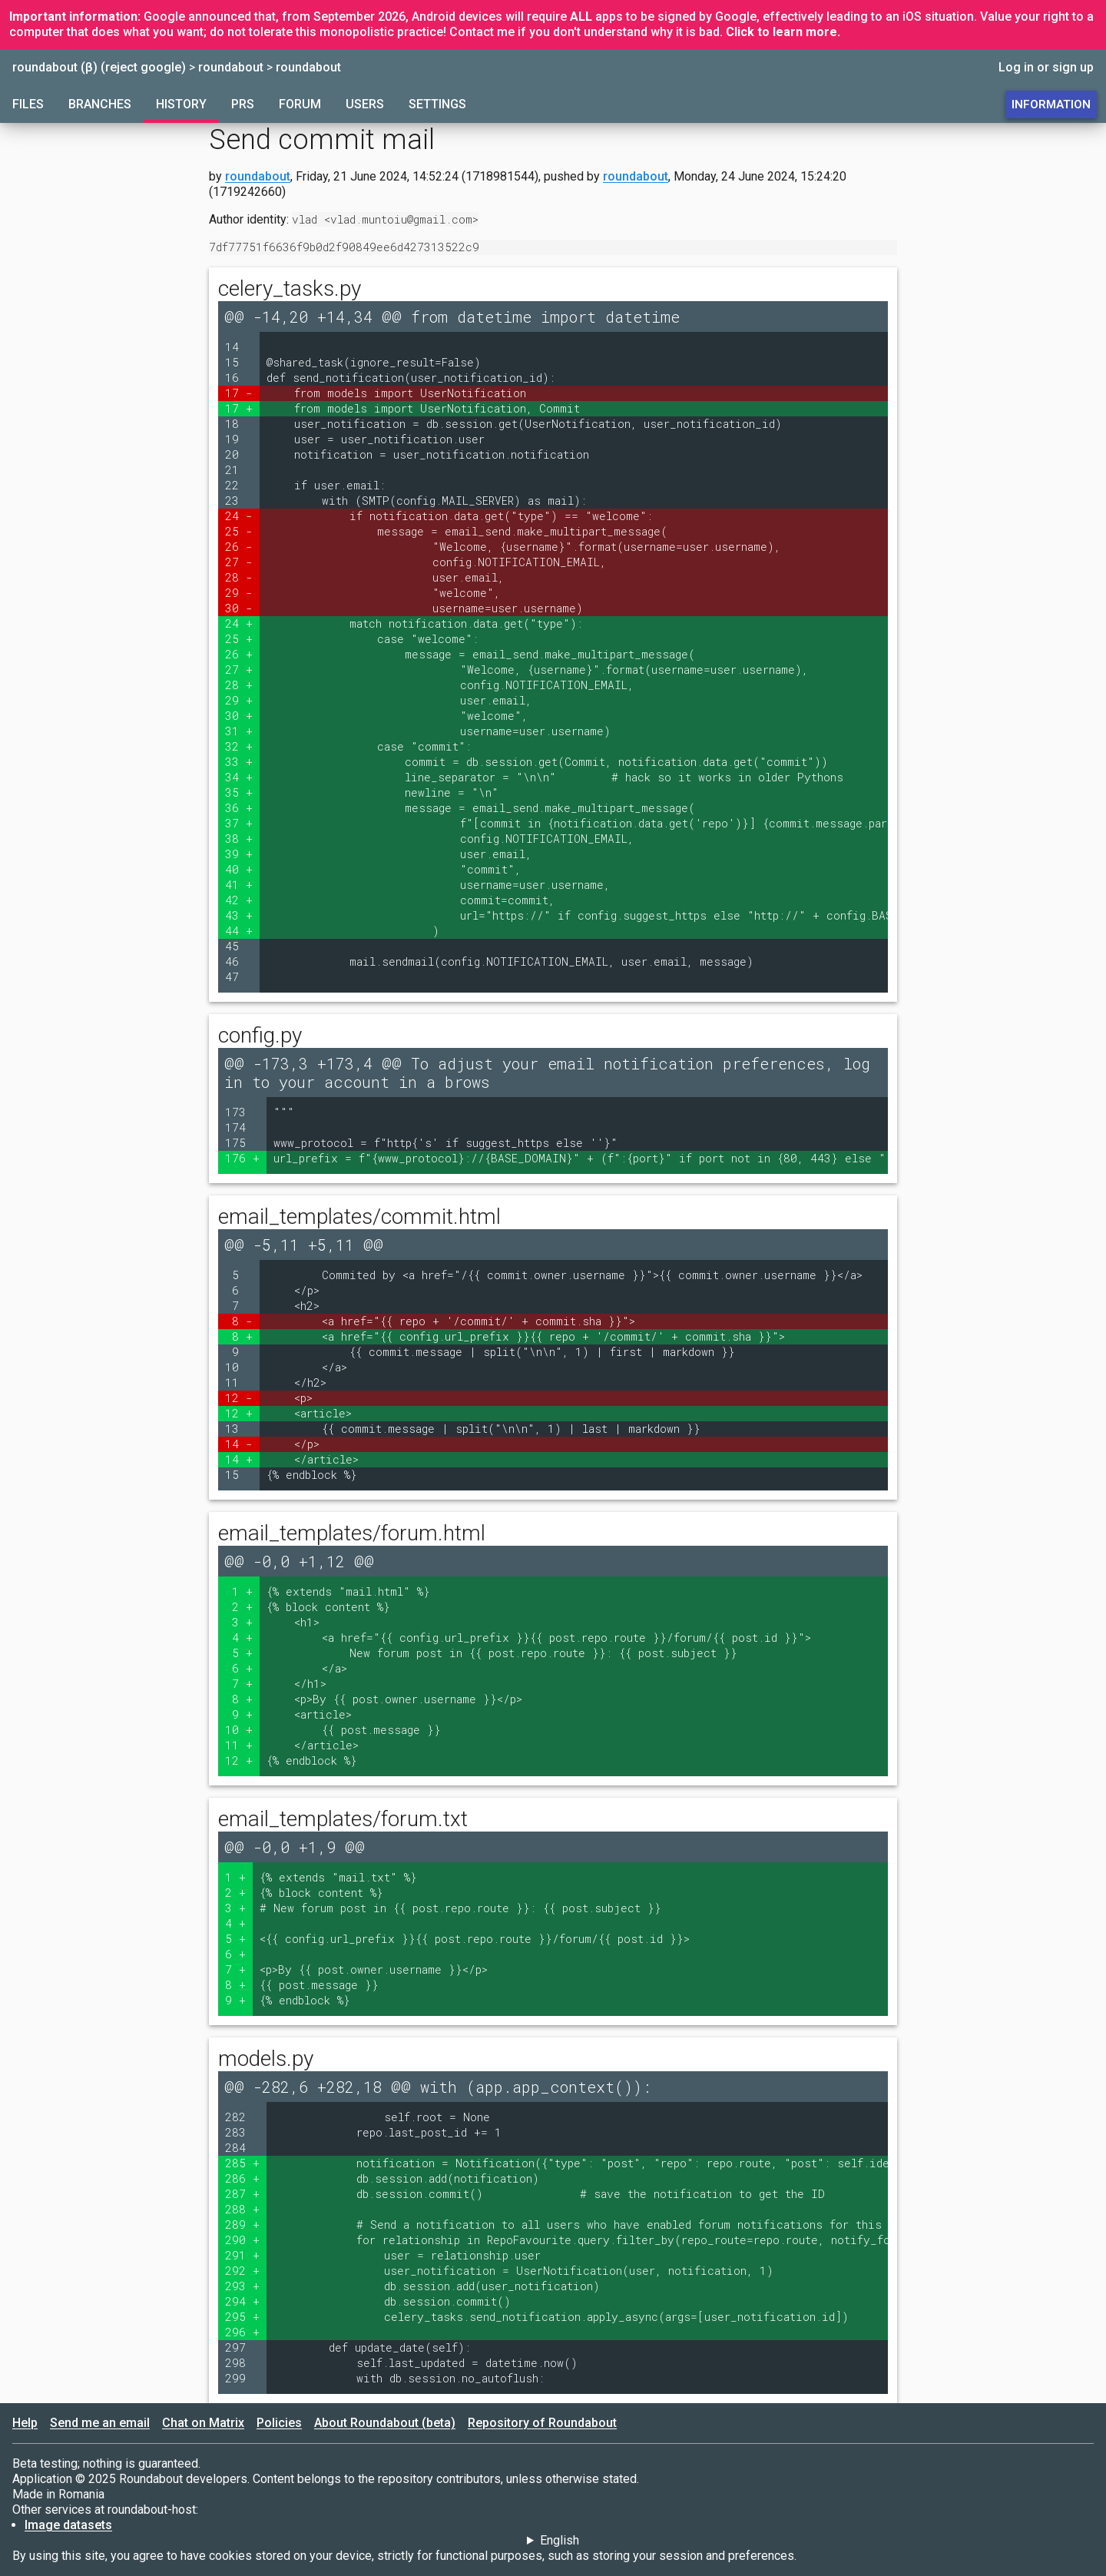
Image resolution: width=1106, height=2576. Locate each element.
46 (239, 961)
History (181, 104)
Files (28, 104)
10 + (239, 1729)
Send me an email (100, 2422)
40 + (239, 869)
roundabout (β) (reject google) (99, 67)
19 (239, 439)
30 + (239, 715)
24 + (239, 623)
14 (239, 347)
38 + (239, 838)
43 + (239, 915)
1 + (242, 1591)
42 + (239, 900)
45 (239, 946)
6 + (242, 1668)
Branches (99, 104)
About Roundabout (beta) (384, 2422)
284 (242, 2147)
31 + (239, 731)
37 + (239, 823)
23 (239, 500)
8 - (242, 1321)
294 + (242, 2301)
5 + (242, 1653)
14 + (239, 1459)
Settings (437, 104)
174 (242, 1127)
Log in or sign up (1046, 67)
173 (242, 1112)
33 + (239, 761)
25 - (239, 531)
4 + (242, 1637)
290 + (242, 2240)
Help (25, 2422)
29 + (239, 700)
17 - (239, 393)
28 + (239, 685)
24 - (239, 516)
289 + (242, 2224)
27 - (239, 562)
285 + (242, 2163)
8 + (242, 1336)
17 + (239, 408)
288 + (242, 2209)
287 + (242, 2193)
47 (239, 977)
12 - (239, 1398)
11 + (239, 1745)
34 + (239, 777)
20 (239, 454)
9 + (242, 1714)
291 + (242, 2255)
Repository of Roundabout (542, 2422)
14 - (239, 1444)
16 (239, 377)
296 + (242, 2332)
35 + (239, 792)
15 (239, 362)
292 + (242, 2270)
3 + (242, 1622)
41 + (239, 884)
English (559, 2540)
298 (242, 2363)
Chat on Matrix (203, 2422)
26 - (239, 546)
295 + (242, 2316)
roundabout (230, 67)
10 (239, 1367)
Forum (300, 104)
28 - (239, 577)
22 (239, 485)
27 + (239, 669)
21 (239, 469)
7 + (242, 1683)
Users (365, 104)
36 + (239, 808)
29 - (239, 592)
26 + (239, 654)
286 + (242, 2178)
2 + (242, 1607)
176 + (242, 1158)
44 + (239, 930)
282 (242, 2117)
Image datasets (68, 2525)
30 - (239, 608)
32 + (239, 746)
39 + (239, 854)
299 (242, 2378)
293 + (242, 2286)
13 (239, 1428)
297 (242, 2347)
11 (239, 1382)
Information (1051, 104)
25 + (239, 639)
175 (242, 1142)
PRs (242, 104)
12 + (239, 1413)
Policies (279, 2422)
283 (242, 2132)
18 (239, 423)
